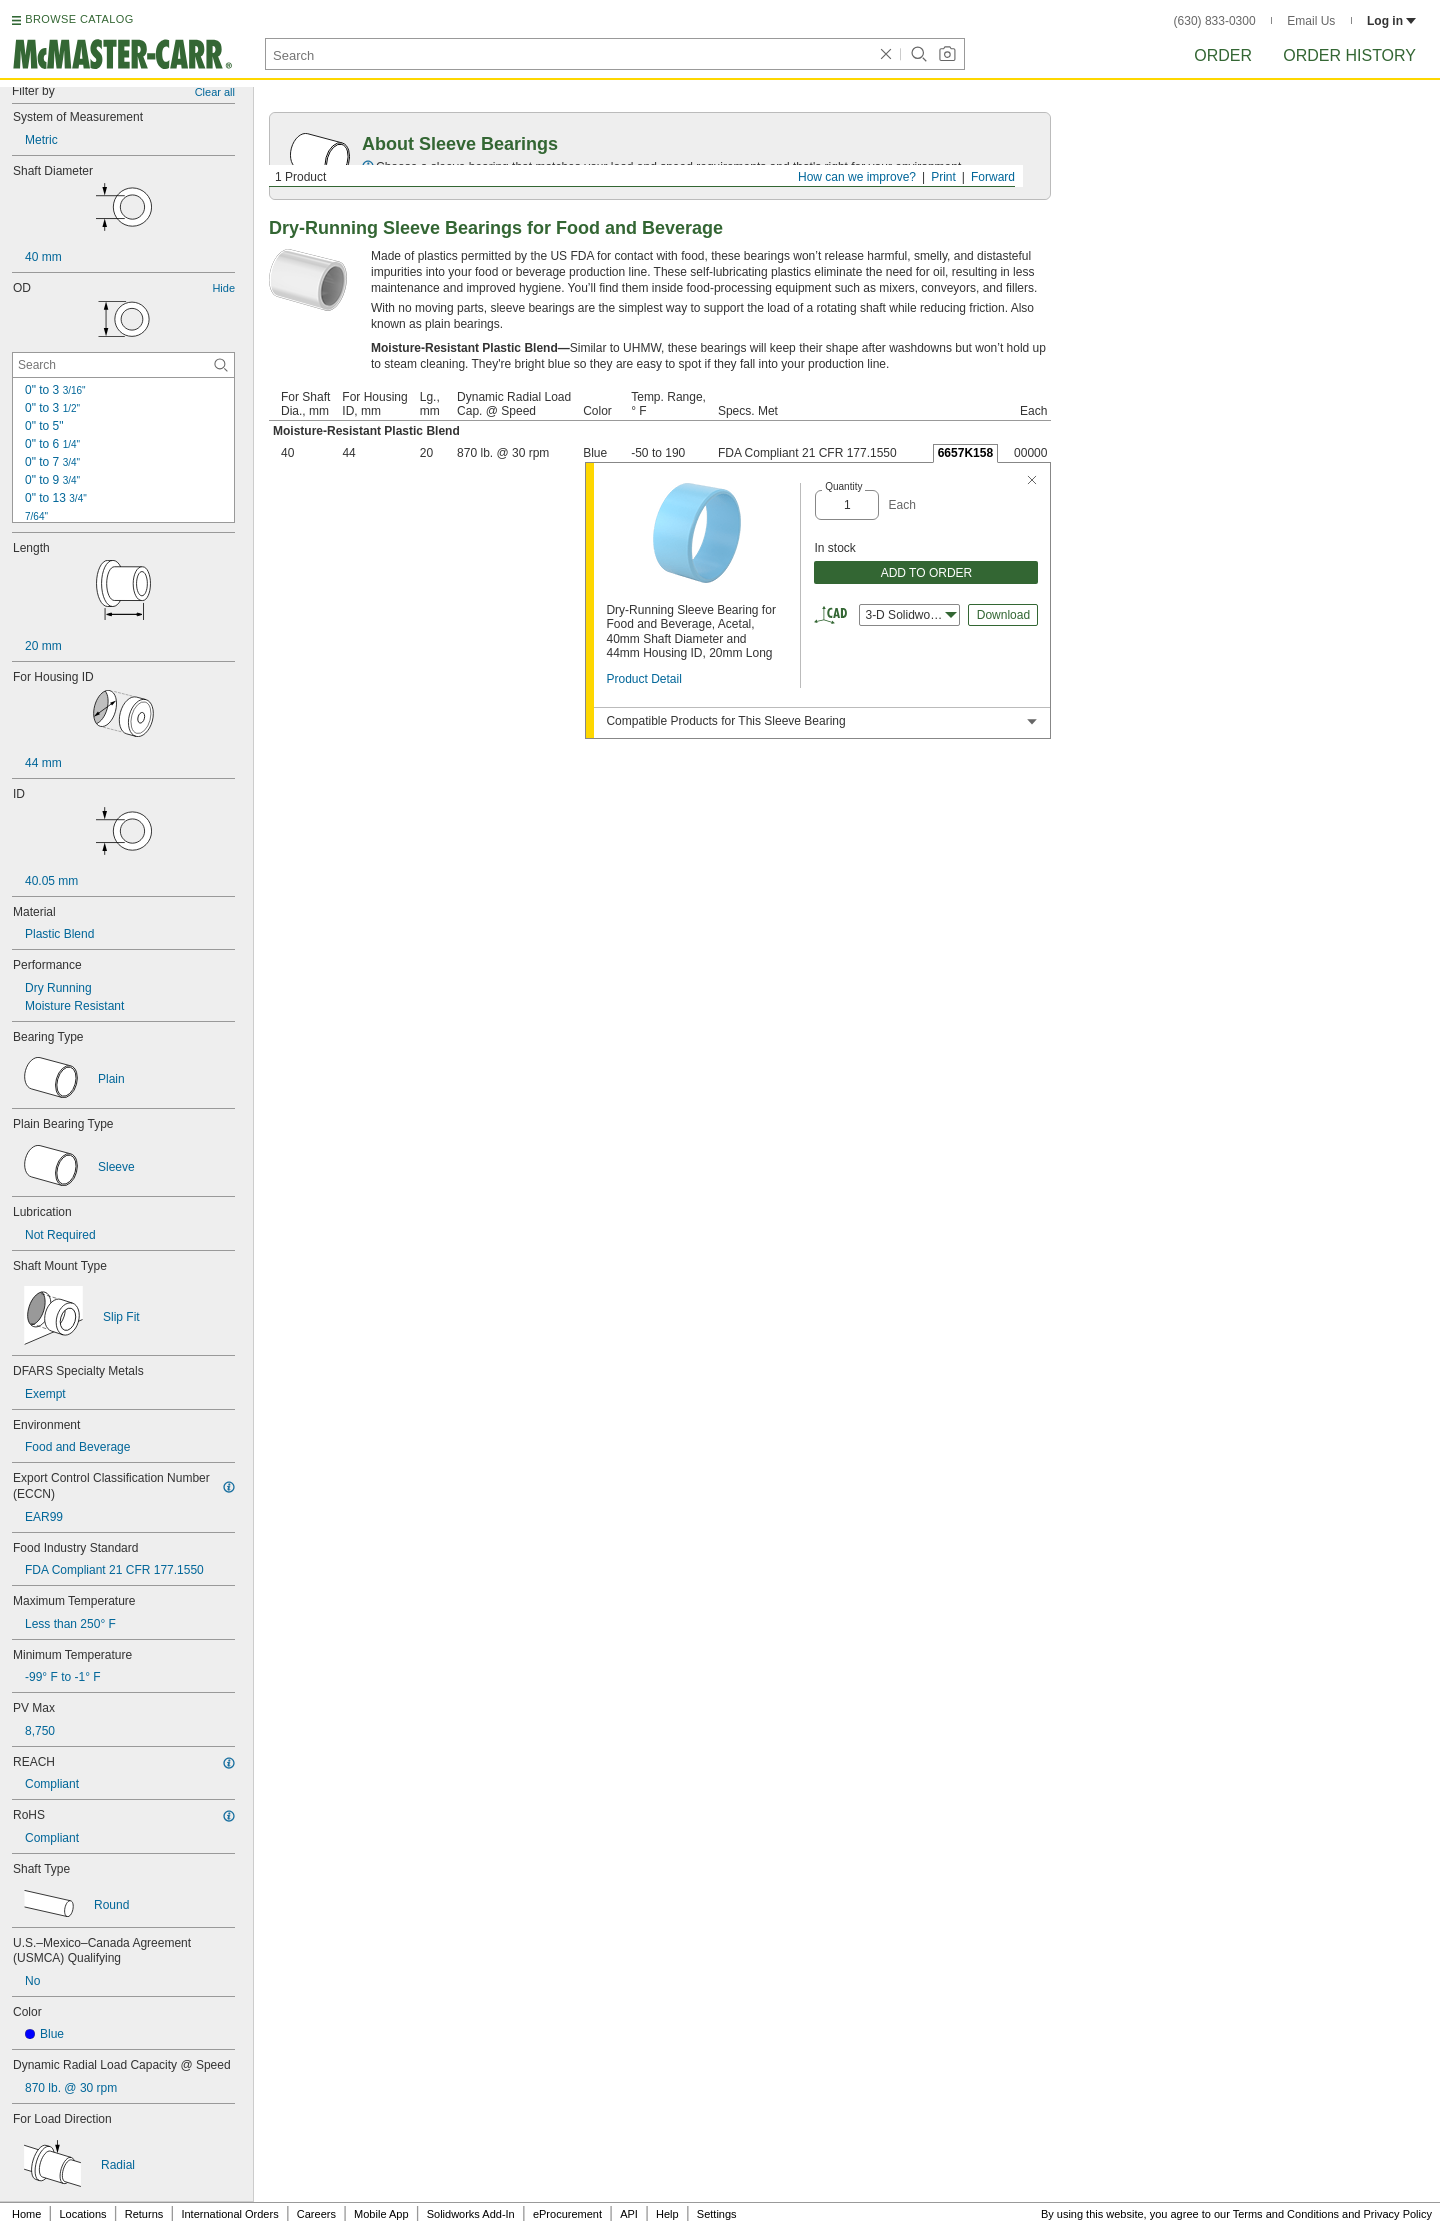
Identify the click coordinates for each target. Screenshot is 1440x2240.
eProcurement (567, 2214)
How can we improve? (857, 177)
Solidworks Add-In (471, 2214)
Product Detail (643, 679)
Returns (144, 2214)
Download (1003, 615)
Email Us (1311, 21)
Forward (993, 177)
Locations (83, 2214)
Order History (1349, 55)
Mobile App (381, 2214)
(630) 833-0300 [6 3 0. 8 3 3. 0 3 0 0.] (1215, 21)
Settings (717, 2214)
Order (1223, 55)
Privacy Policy (1398, 2214)
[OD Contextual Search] (123, 365)
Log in (1391, 21)
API (629, 2214)
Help (667, 2214)
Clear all (215, 92)
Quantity (843, 486)
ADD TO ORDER (927, 573)
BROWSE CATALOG (79, 19)
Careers (316, 2214)
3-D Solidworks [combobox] (911, 615)
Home (26, 2214)
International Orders (229, 2214)
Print (943, 177)
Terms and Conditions (1286, 2214)
